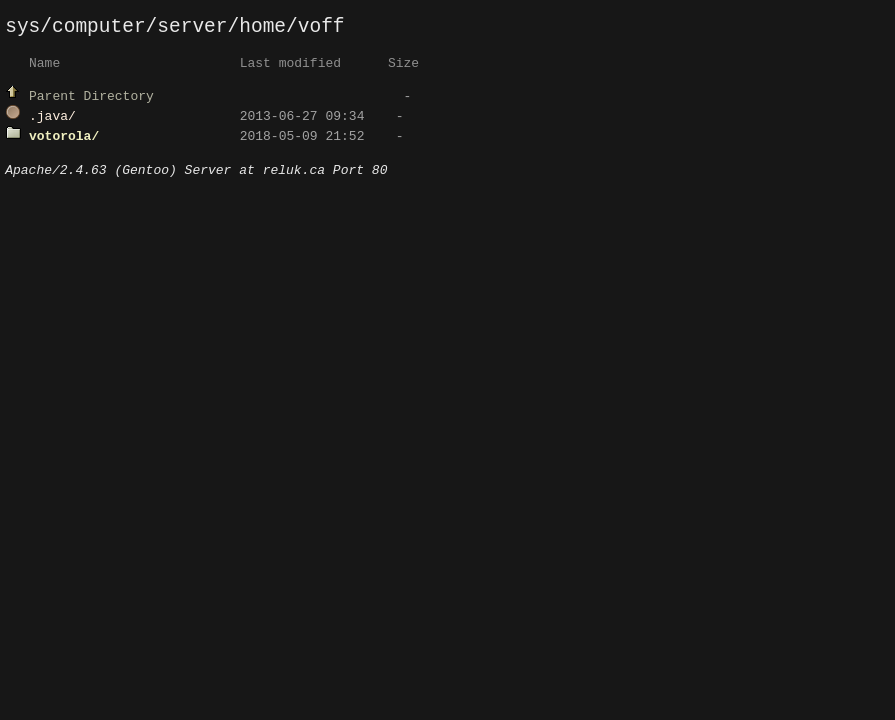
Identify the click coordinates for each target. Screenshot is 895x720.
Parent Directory (91, 100)
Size (403, 67)
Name (44, 67)
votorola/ (64, 140)
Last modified (290, 67)
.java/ (52, 120)
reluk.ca (294, 177)
